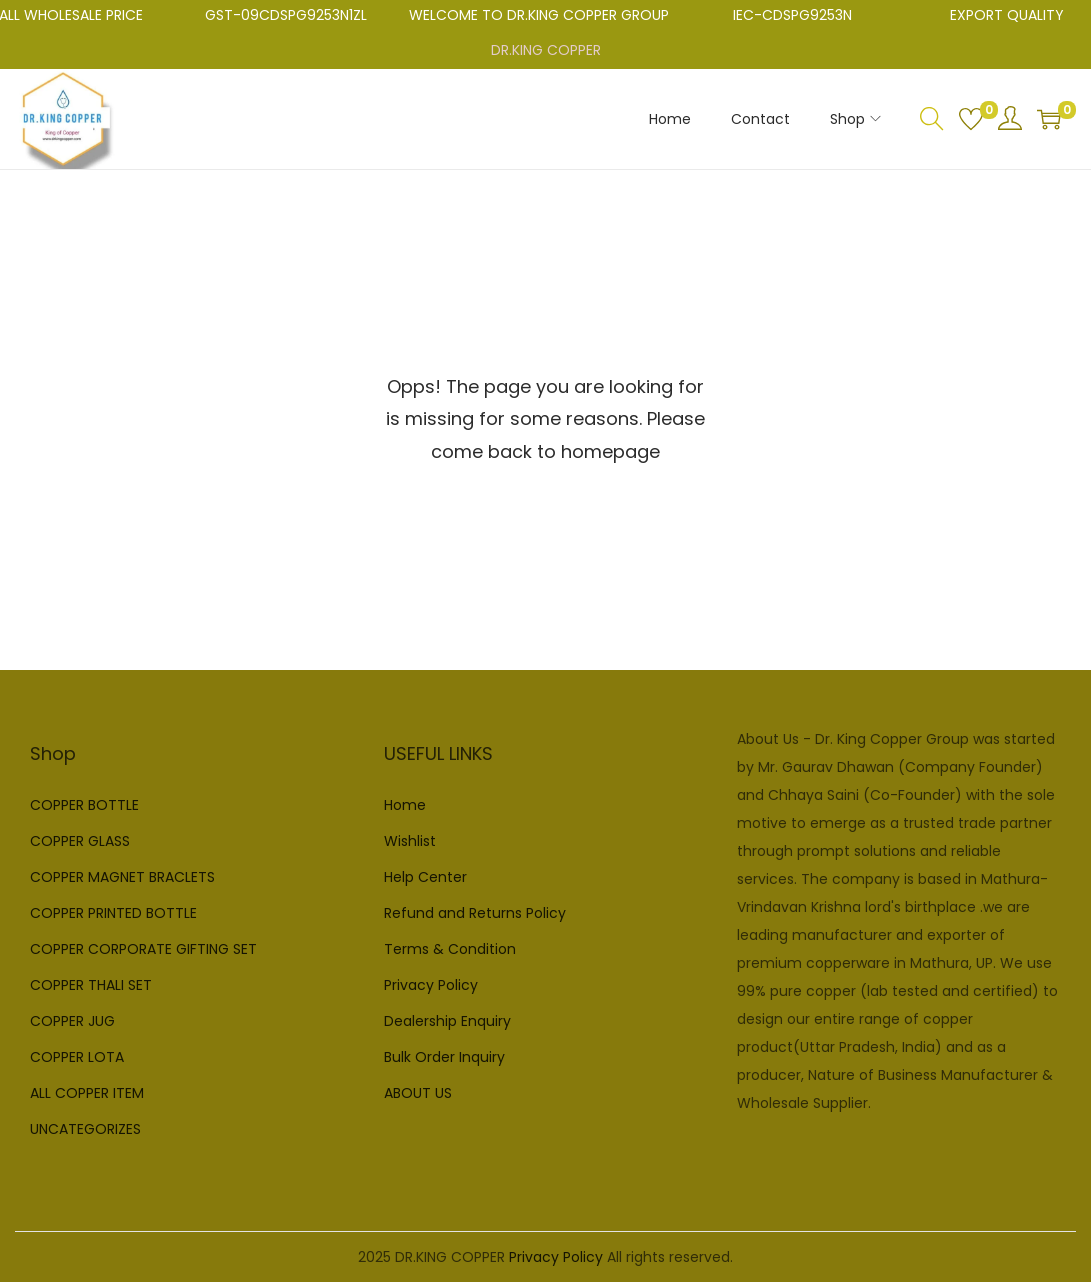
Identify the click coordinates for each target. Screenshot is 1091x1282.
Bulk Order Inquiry (444, 1057)
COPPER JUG (72, 1021)
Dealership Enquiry (447, 1021)
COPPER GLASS (80, 841)
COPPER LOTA (77, 1057)
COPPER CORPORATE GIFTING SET (143, 949)
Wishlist (410, 841)
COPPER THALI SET (91, 985)
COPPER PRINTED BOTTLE (113, 913)
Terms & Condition (450, 949)
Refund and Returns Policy (475, 913)
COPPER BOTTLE (84, 805)
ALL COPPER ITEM (87, 1093)
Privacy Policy (431, 985)
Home (405, 805)
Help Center (425, 877)
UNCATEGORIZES (85, 1129)
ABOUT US (418, 1093)
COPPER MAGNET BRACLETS (122, 877)
